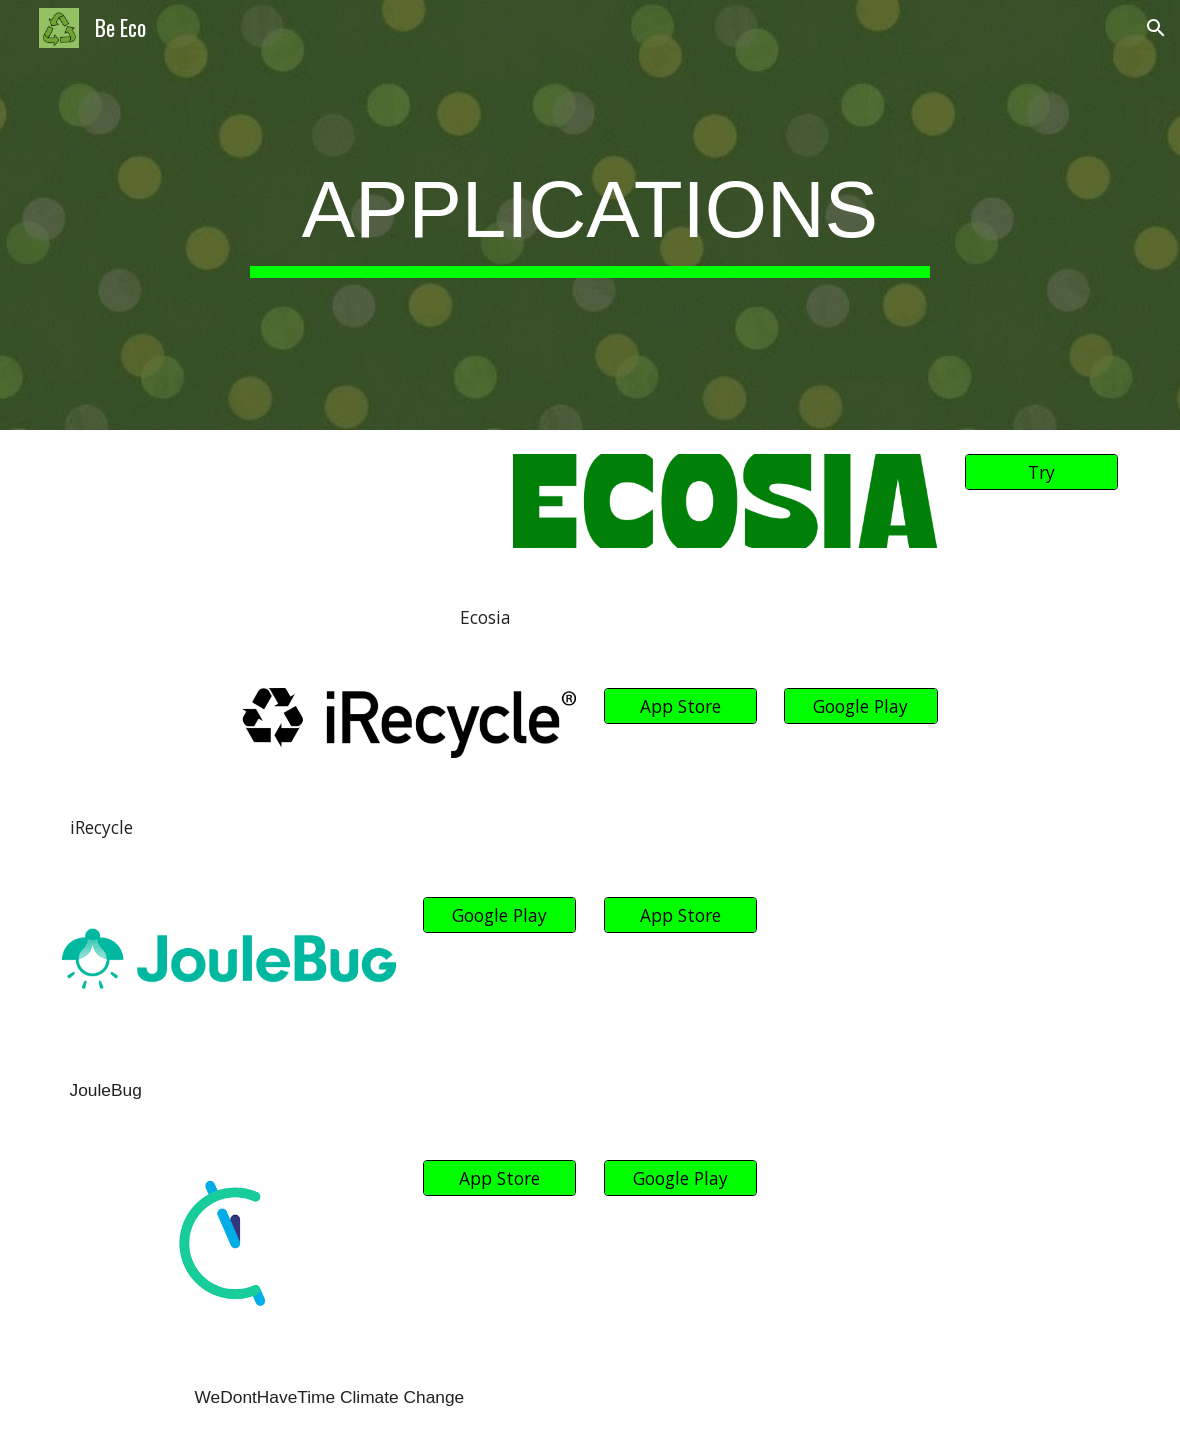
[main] (590, 215)
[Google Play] (861, 706)
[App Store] (681, 706)
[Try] (1042, 472)
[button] (1156, 28)
